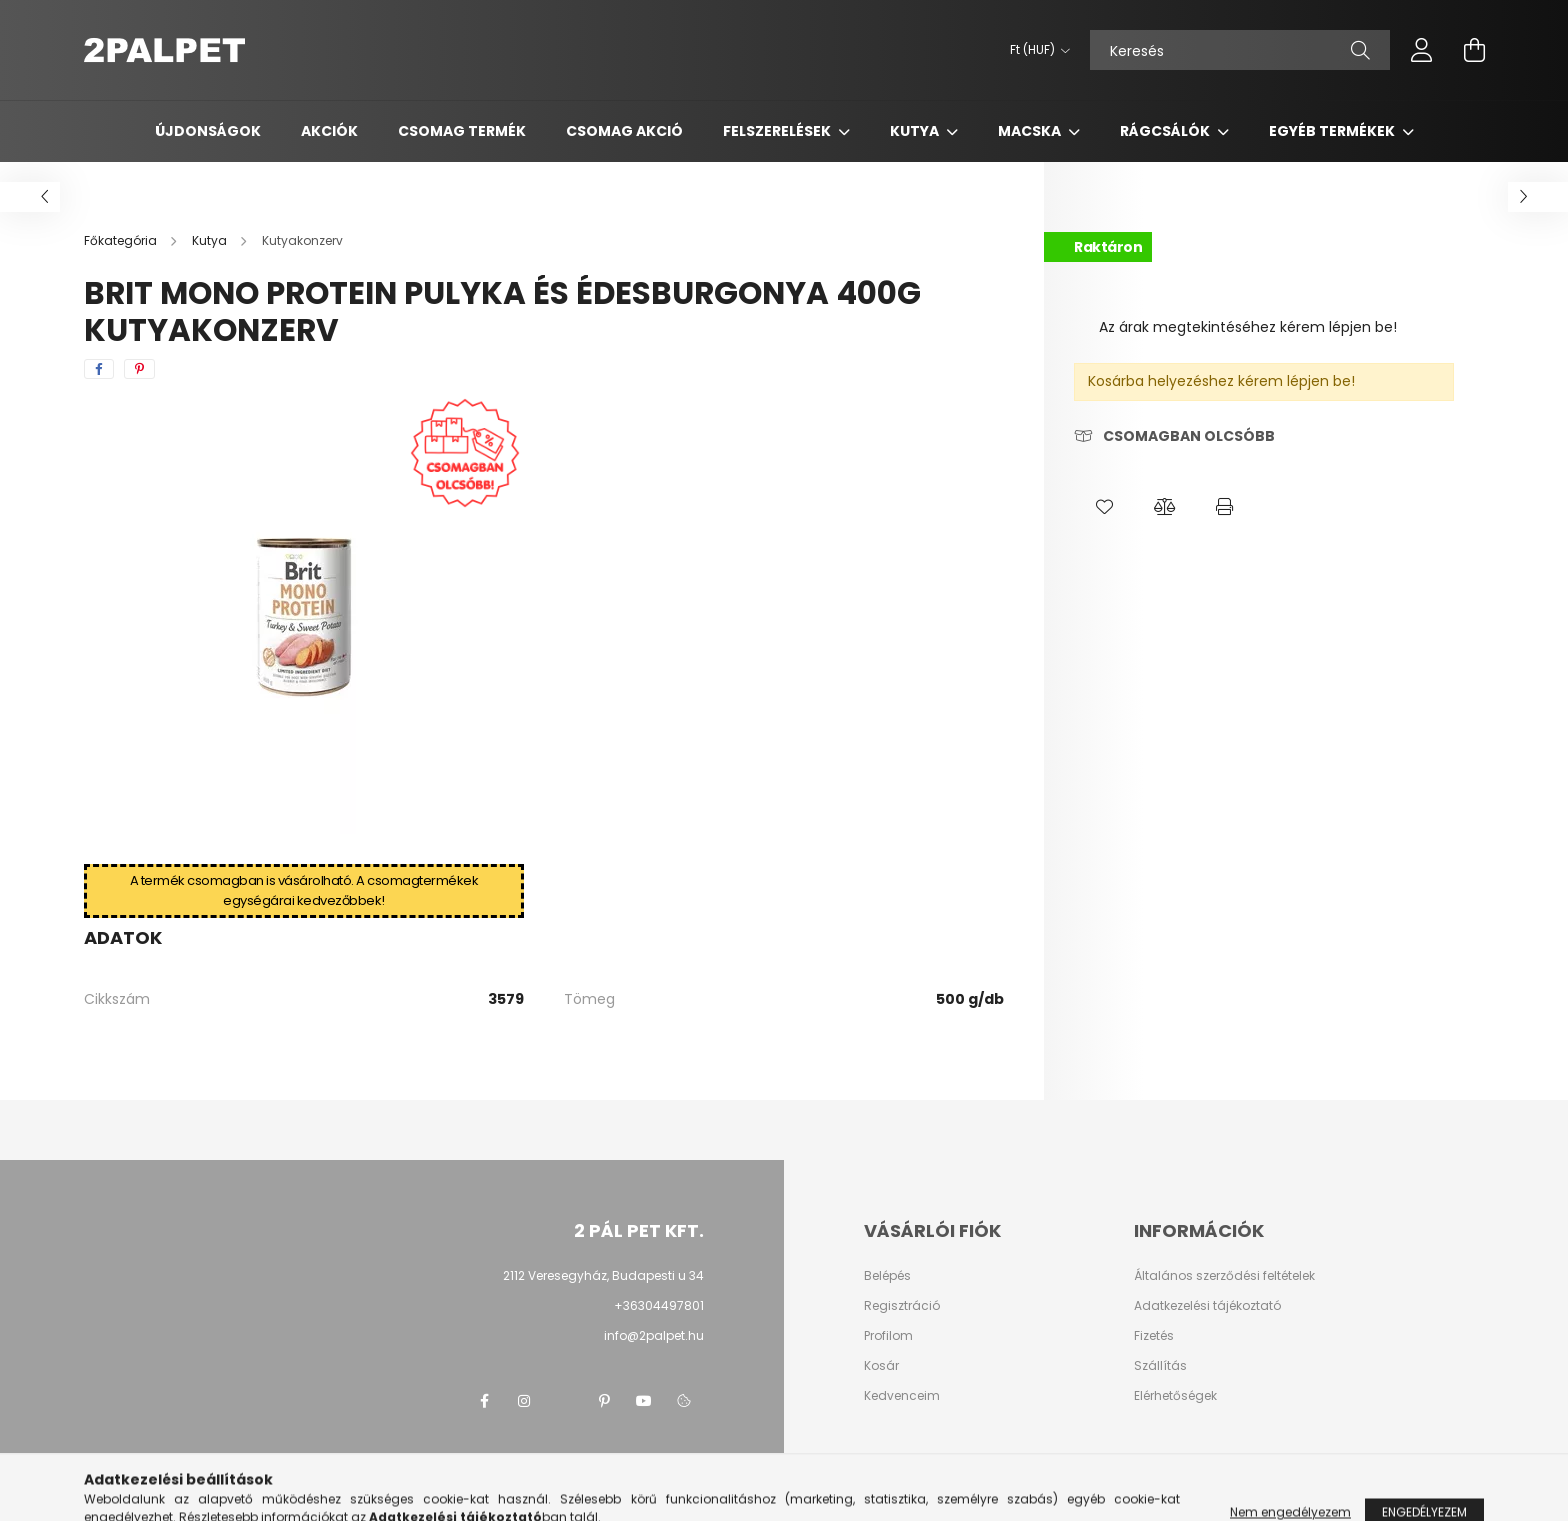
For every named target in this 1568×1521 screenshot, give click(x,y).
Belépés (887, 1276)
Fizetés (1154, 1336)
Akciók (329, 131)
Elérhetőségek (1175, 1396)
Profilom (888, 1336)
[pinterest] (139, 369)
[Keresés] (1240, 50)
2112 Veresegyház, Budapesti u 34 (603, 1275)
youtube (644, 1401)
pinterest (604, 1401)
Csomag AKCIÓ (624, 131)
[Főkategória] (122, 240)
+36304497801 (659, 1305)
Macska (1031, 131)
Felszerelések (778, 131)
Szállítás (1160, 1366)
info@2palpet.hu (654, 1335)
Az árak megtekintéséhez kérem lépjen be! (1248, 327)
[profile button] (1422, 50)
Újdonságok (208, 131)
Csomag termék (462, 131)
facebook (484, 1401)
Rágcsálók (1166, 131)
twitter (564, 1401)
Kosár (881, 1366)
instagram (524, 1401)
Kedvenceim (902, 1396)
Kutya (916, 131)
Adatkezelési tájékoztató (1207, 1306)
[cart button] (1474, 50)
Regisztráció (902, 1306)
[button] (1104, 507)
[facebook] (99, 369)
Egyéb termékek (1333, 131)
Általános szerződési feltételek (1224, 1276)
